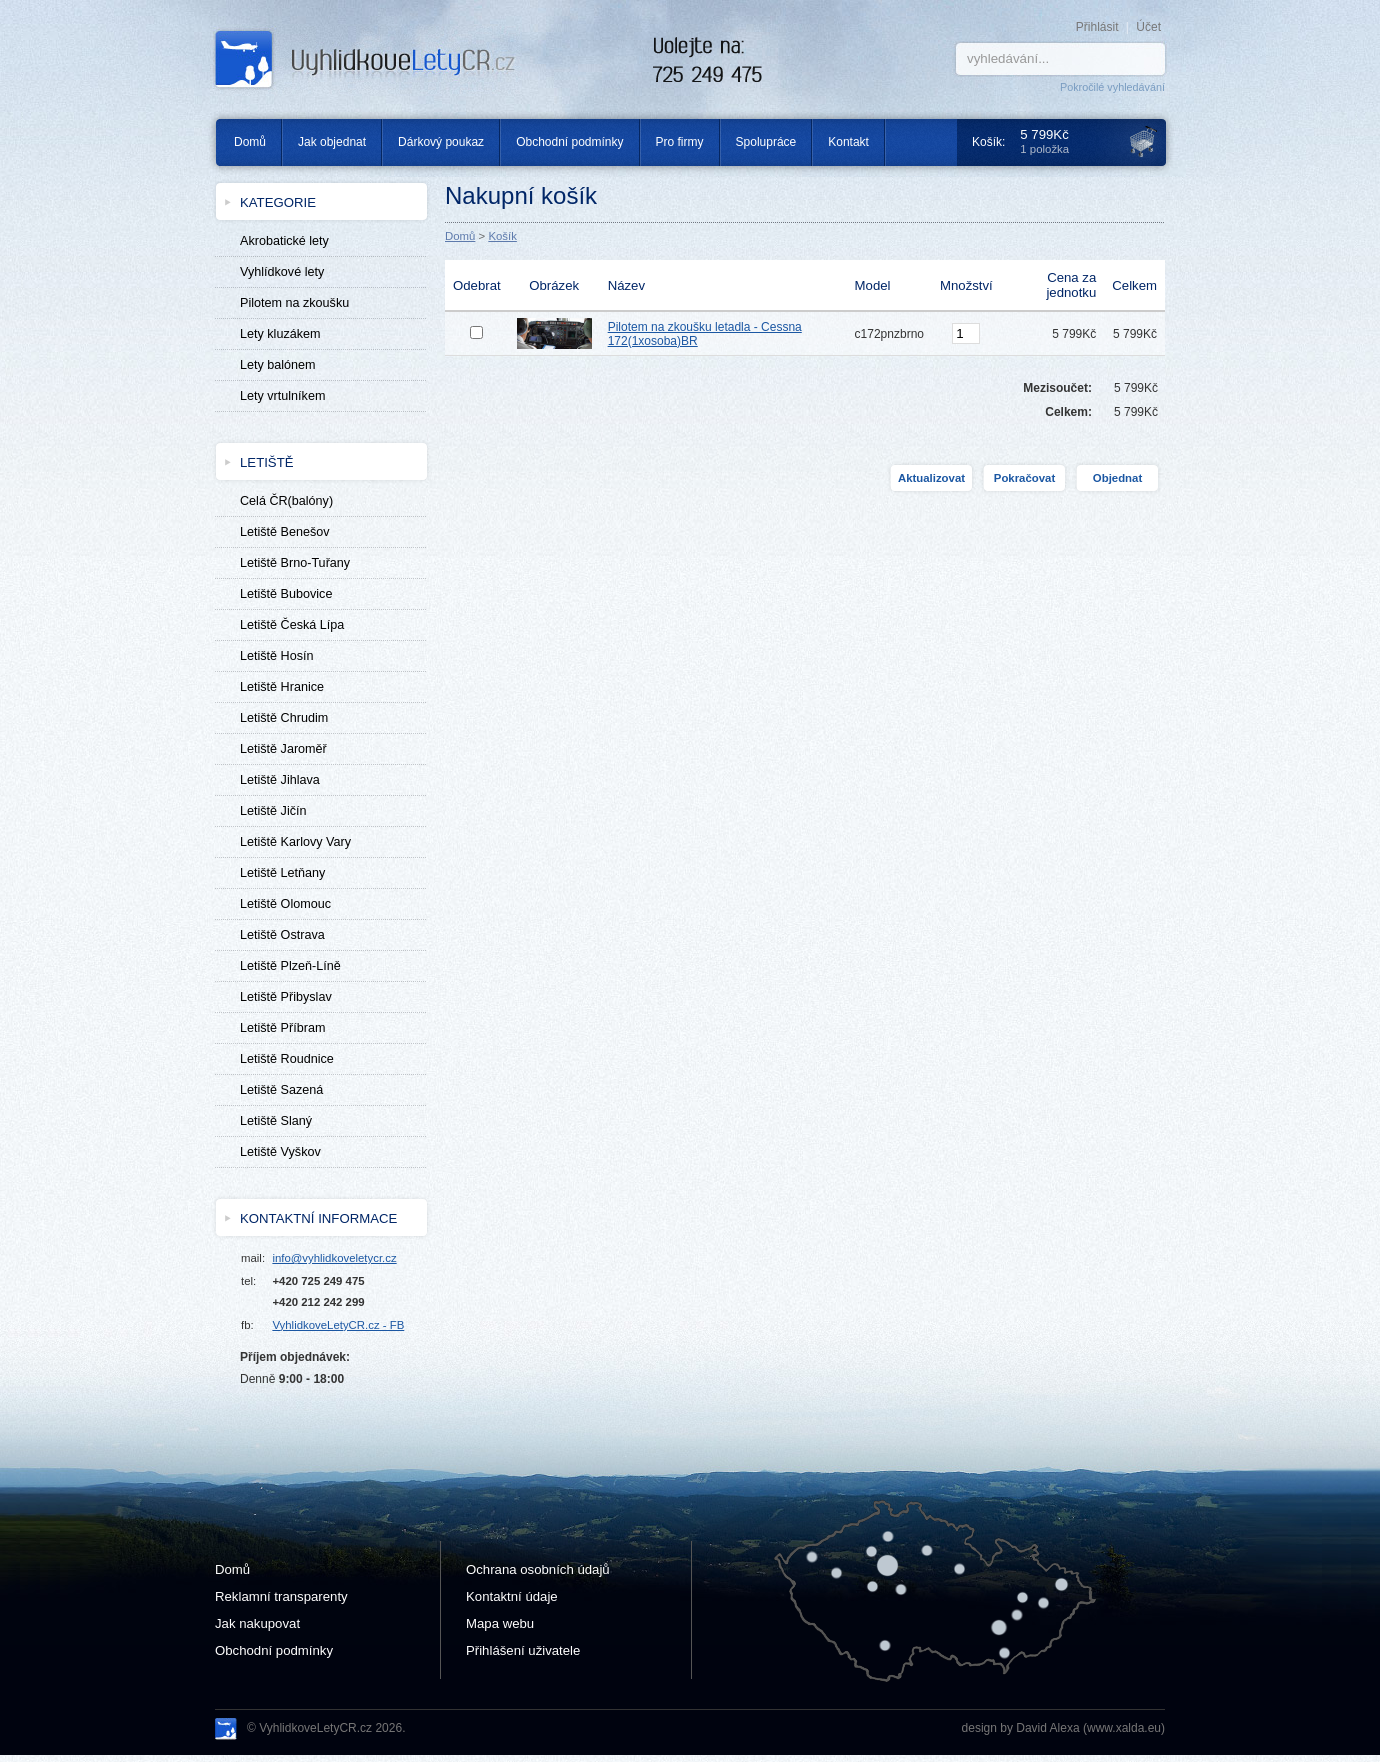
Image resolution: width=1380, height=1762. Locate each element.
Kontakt (848, 142)
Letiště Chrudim (284, 718)
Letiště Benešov (285, 532)
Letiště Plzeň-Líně (290, 966)
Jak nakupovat (257, 1623)
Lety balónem (278, 365)
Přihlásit (1097, 27)
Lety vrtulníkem (282, 396)
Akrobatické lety (284, 241)
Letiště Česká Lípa (292, 625)
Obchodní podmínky (569, 142)
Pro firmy (680, 142)
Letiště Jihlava (280, 780)
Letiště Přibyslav (286, 997)
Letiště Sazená (281, 1090)
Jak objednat (332, 142)
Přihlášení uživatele (523, 1650)
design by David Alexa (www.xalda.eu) (1063, 1728)
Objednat (1117, 478)
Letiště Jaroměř (283, 749)
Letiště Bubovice (286, 594)
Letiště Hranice (282, 687)
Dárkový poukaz (441, 142)
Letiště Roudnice (287, 1059)
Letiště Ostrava (282, 935)
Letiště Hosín (277, 656)
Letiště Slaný (276, 1121)
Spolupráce (766, 142)
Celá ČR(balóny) (286, 501)
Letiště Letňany (282, 873)
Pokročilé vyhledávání (1112, 87)
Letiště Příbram (282, 1028)
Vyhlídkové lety (282, 272)
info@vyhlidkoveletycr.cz (334, 1258)
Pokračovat (1024, 478)
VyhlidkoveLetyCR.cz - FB (338, 1325)
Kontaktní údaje (512, 1596)
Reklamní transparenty (281, 1596)
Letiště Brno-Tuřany (295, 563)
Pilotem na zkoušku (294, 303)
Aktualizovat (931, 478)
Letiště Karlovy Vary (295, 842)
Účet (1148, 27)
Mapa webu (500, 1623)
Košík (502, 236)
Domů (242, 142)
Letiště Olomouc (285, 904)
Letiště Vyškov (280, 1152)
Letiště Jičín (273, 811)
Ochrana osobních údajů (538, 1569)
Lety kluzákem (280, 334)
